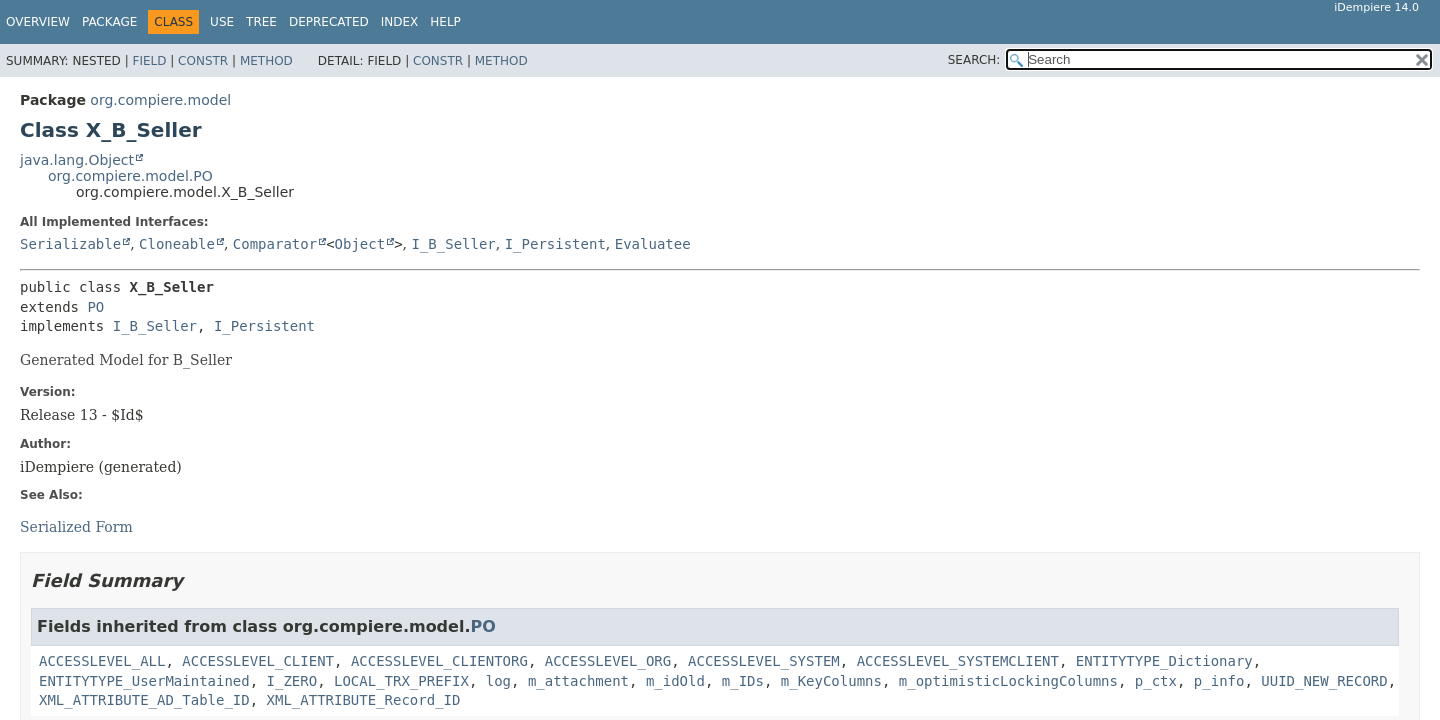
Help (445, 22)
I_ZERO (292, 681)
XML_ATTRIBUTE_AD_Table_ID (144, 700)
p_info (1219, 681)
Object (360, 244)
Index (400, 22)
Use (222, 22)
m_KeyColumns (831, 681)
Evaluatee (653, 244)
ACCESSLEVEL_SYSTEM (764, 661)
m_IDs (743, 681)
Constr (203, 61)
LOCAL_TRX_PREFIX (401, 681)
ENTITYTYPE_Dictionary (1164, 661)
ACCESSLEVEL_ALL (102, 661)
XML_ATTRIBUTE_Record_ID (364, 700)
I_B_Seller (453, 244)
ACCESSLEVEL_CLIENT (258, 661)
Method (266, 61)
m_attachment (578, 681)
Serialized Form (76, 527)
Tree (261, 22)
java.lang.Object (77, 160)
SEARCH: (974, 60)
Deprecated (329, 22)
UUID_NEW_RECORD (1324, 681)
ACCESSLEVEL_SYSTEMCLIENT (958, 661)
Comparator (275, 244)
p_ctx (1156, 681)
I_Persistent (555, 244)
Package (109, 22)
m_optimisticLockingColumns (1008, 681)
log (498, 681)
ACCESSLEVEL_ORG (608, 661)
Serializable (70, 244)
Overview (38, 22)
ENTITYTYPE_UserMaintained (144, 681)
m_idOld (675, 681)
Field (149, 61)
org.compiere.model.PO (130, 176)
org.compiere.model (160, 100)
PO (95, 307)
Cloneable (177, 244)
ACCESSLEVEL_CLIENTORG (439, 661)
